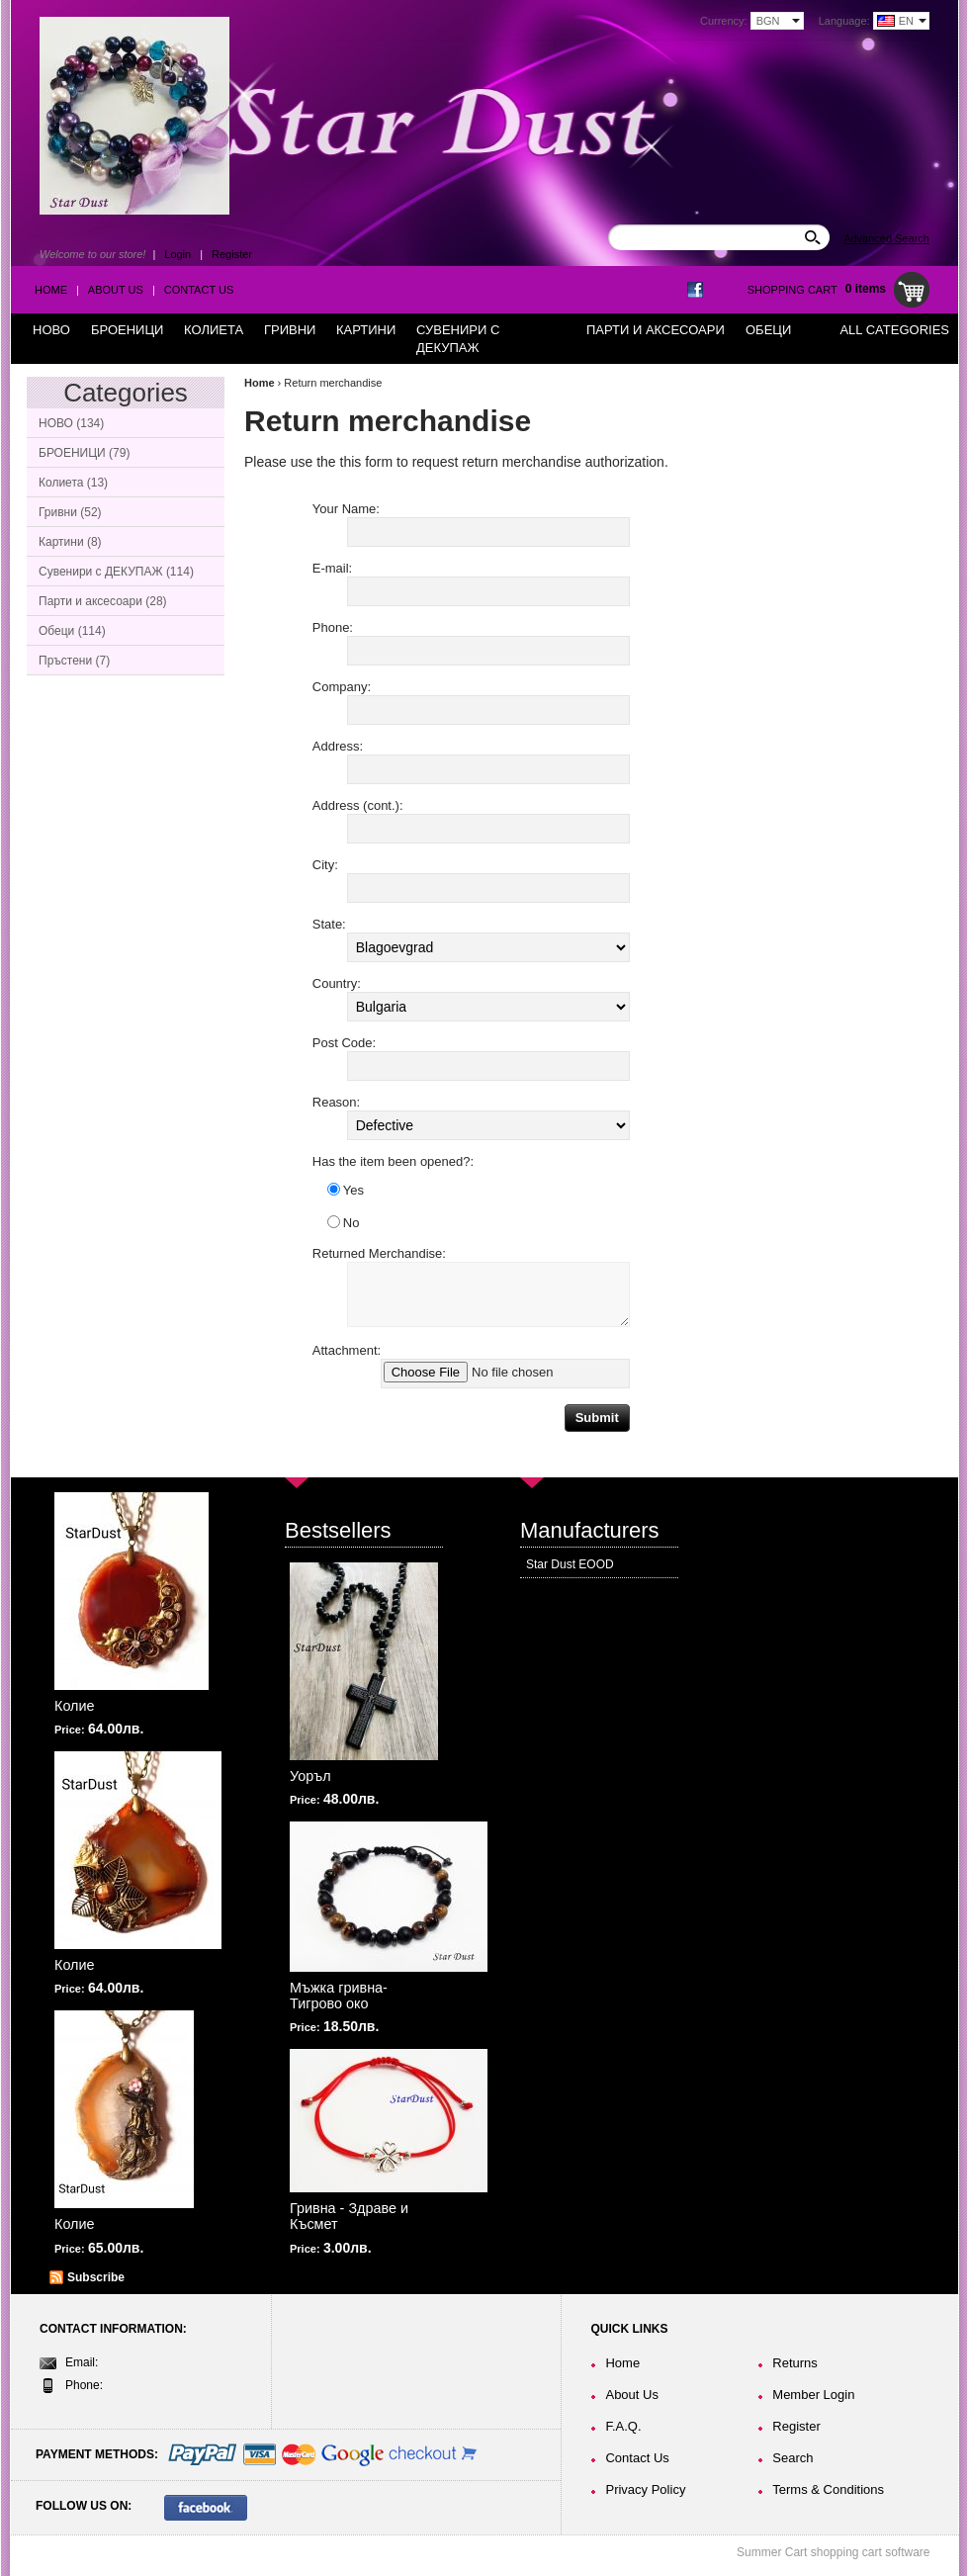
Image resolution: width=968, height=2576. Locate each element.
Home (51, 290)
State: (329, 924)
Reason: (336, 1102)
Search (792, 2457)
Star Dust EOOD (570, 1564)
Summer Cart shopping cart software (833, 2552)
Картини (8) (70, 542)
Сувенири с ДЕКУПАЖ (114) (116, 571)
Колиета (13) (73, 482)
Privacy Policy (645, 2489)
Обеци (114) (72, 631)
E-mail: (332, 568)
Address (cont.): (357, 805)
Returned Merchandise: (379, 1253)
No (343, 1222)
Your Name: (346, 508)
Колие (74, 1706)
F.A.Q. (623, 2426)
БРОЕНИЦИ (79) (84, 453)
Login (177, 254)
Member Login (813, 2394)
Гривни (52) (70, 512)
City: (325, 864)
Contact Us (199, 290)
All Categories (894, 329)
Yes (345, 1190)
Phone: (332, 627)
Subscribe (96, 2277)
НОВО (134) (71, 423)
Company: (341, 686)
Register (232, 254)
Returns (795, 2362)
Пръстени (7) (74, 660)
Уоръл (310, 1776)
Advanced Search (886, 238)
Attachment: (346, 1350)
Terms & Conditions (828, 2489)
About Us (115, 290)
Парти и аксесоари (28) (103, 601)
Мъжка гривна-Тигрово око (339, 1995)
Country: (336, 983)
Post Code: (344, 1042)
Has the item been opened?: (393, 1161)
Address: (337, 746)
